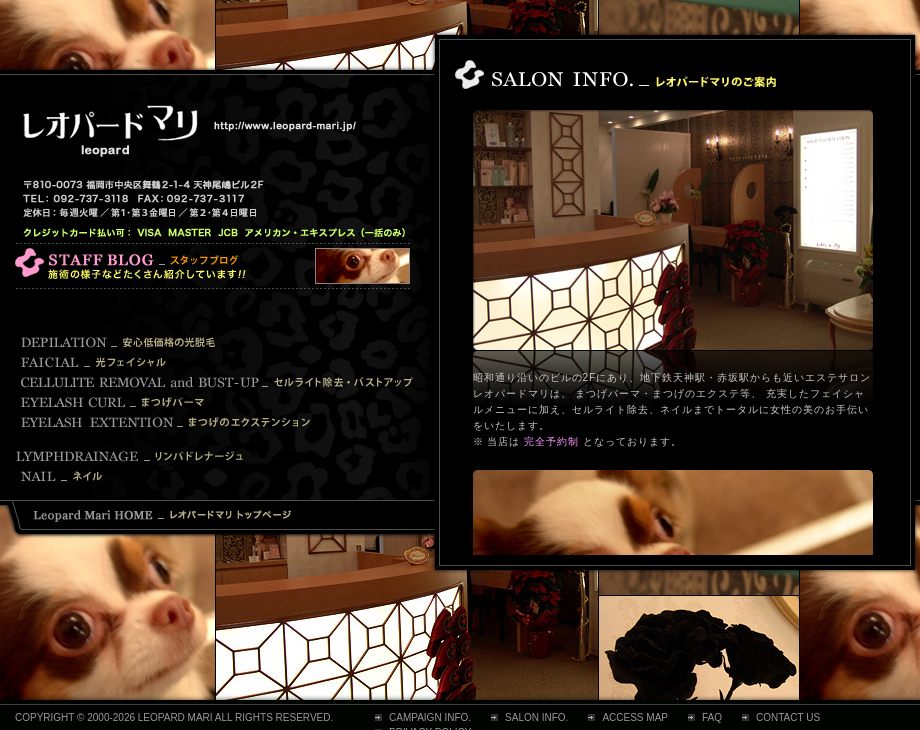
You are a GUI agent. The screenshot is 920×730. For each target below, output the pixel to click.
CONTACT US (788, 717)
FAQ (712, 717)
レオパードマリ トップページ (162, 516)
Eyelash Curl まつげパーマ (115, 402)
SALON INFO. (536, 717)
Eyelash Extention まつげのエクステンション (167, 422)
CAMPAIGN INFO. (430, 717)
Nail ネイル (212, 476)
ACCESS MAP (635, 717)
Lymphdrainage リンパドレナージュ (135, 456)
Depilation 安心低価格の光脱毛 (120, 342)
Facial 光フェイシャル (95, 362)
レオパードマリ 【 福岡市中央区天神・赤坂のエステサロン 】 (187, 131)
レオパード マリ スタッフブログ (212, 266)
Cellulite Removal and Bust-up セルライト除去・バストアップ (217, 382)
